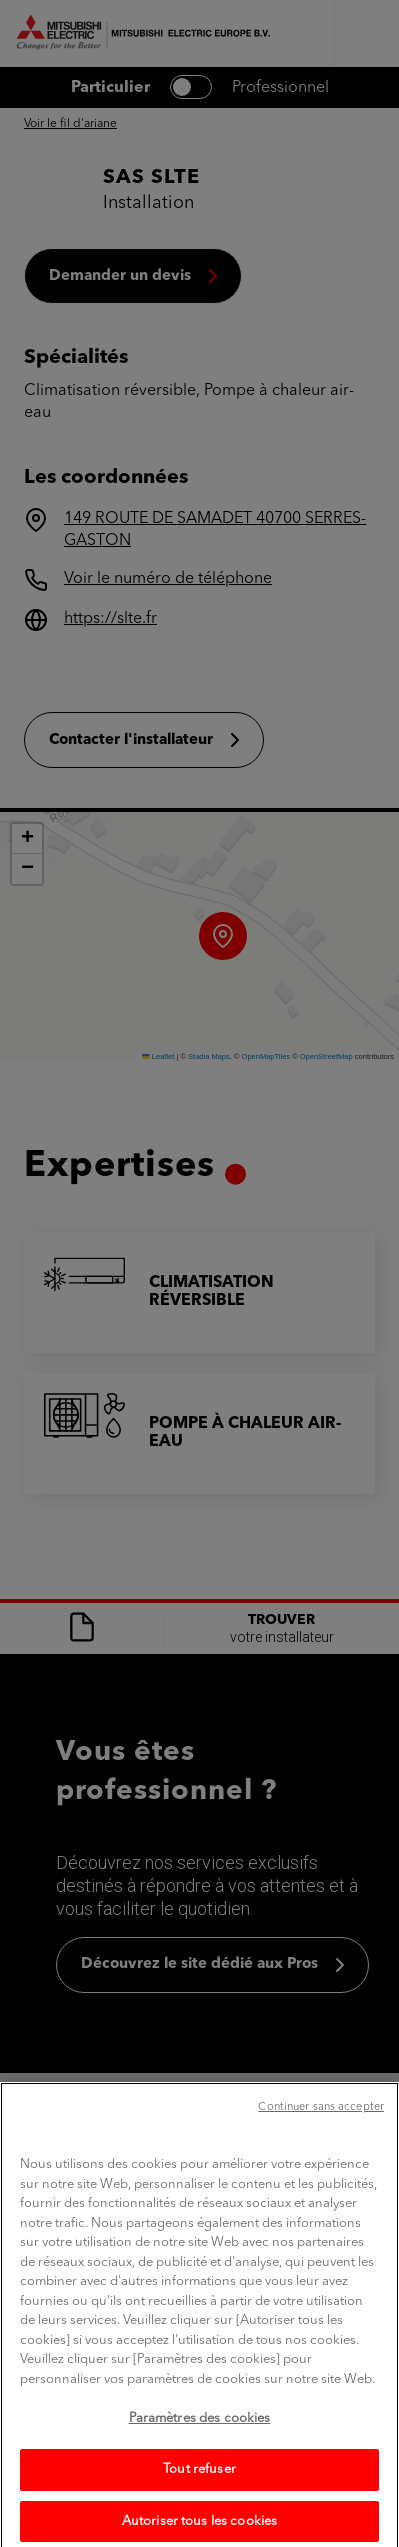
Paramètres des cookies (200, 2434)
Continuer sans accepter (321, 2123)
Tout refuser (199, 2485)
